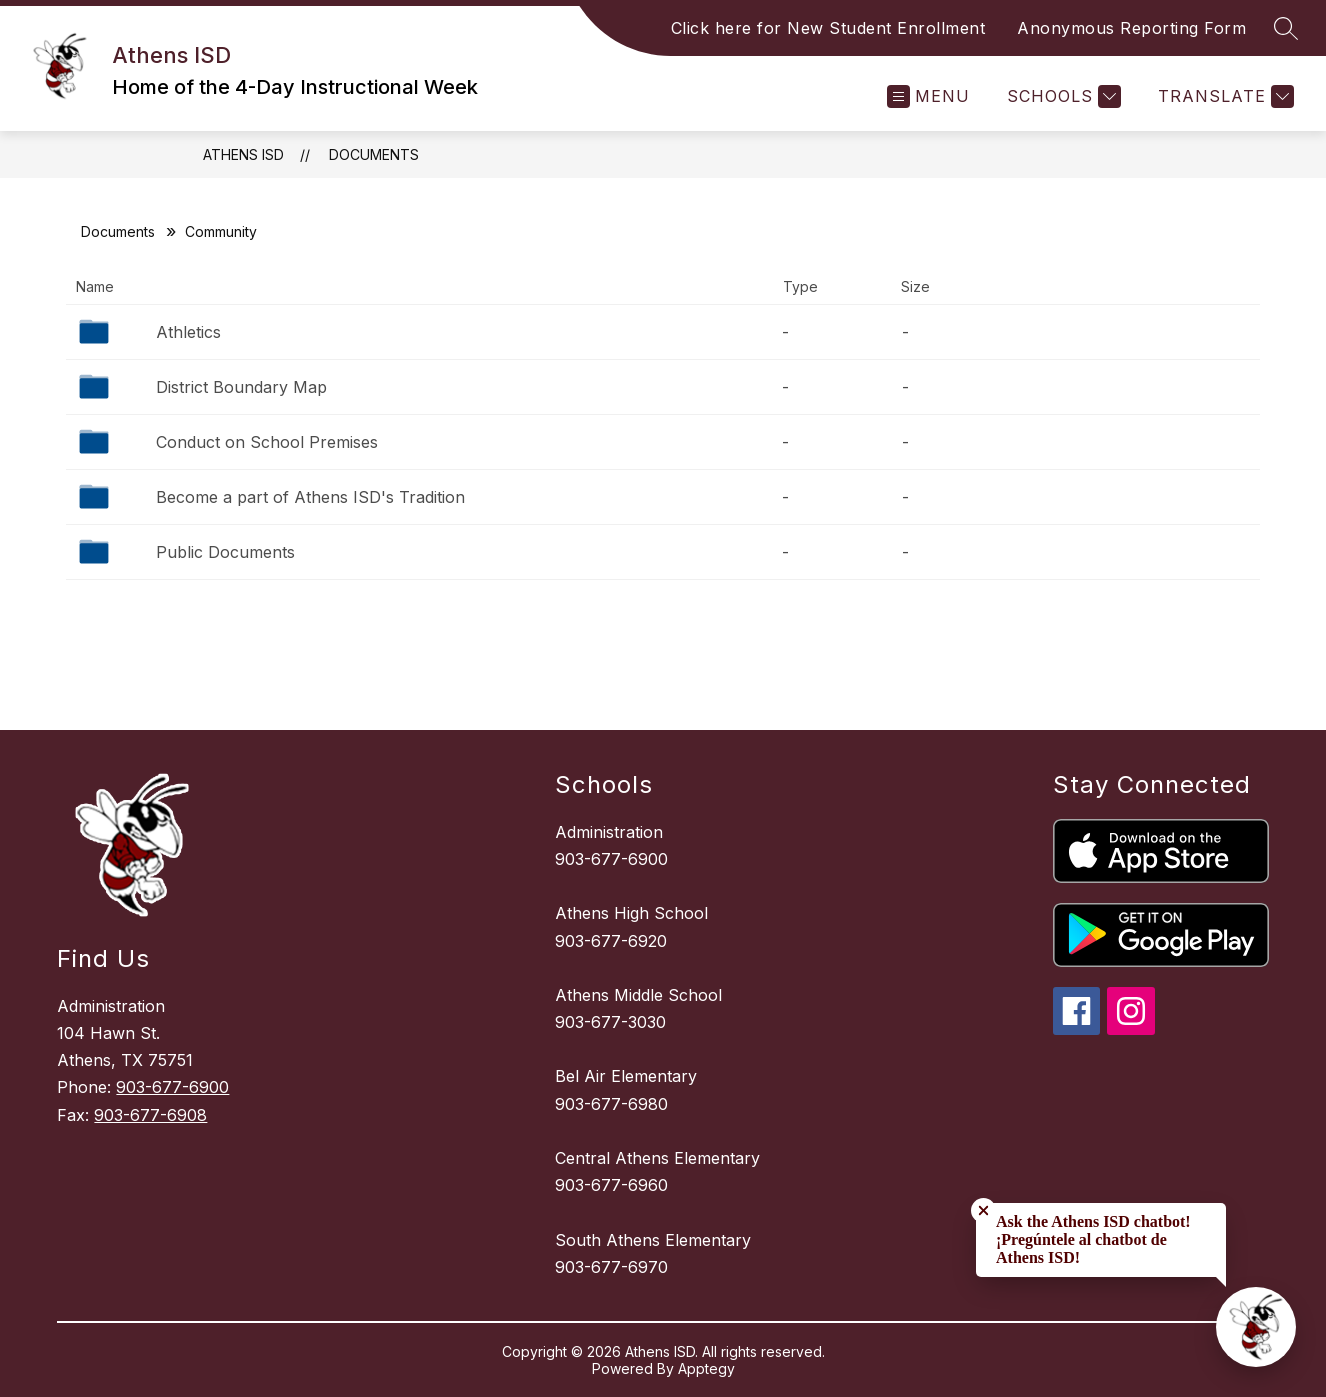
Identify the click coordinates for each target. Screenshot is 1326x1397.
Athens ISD (243, 154)
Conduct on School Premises (267, 442)
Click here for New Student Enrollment (828, 28)
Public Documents (225, 552)
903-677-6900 (172, 1087)
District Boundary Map (241, 387)
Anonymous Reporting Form (1131, 28)
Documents (374, 154)
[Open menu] (928, 96)
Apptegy (706, 1368)
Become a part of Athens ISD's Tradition (310, 497)
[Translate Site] (1223, 96)
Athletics (188, 332)
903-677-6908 (150, 1115)
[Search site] (1286, 28)
